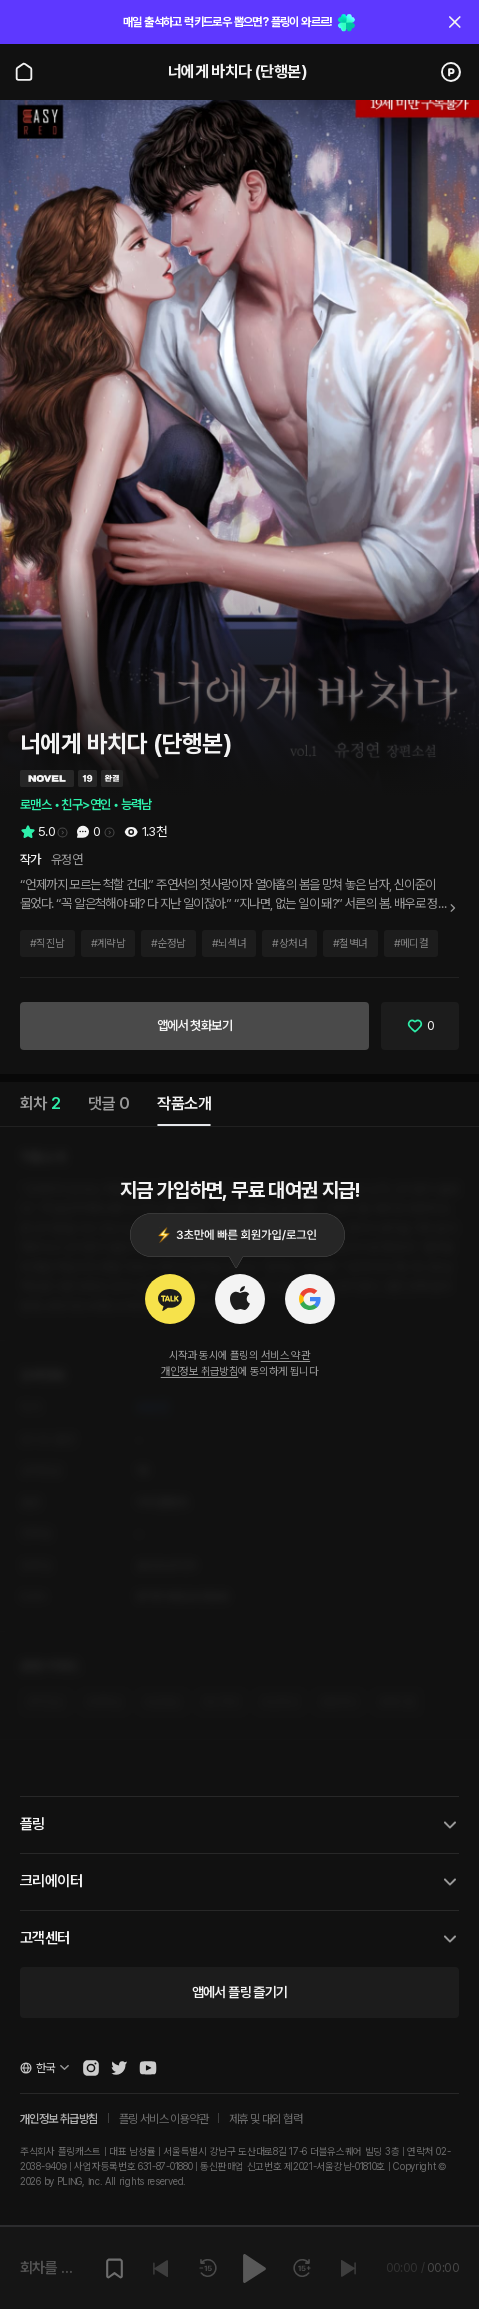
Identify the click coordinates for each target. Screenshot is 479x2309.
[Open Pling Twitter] (119, 2068)
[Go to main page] (24, 72)
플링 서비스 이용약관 (163, 2119)
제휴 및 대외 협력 (265, 2119)
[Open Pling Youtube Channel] (148, 2068)
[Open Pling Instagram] (91, 2068)
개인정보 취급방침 (200, 1371)
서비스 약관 (285, 1355)
